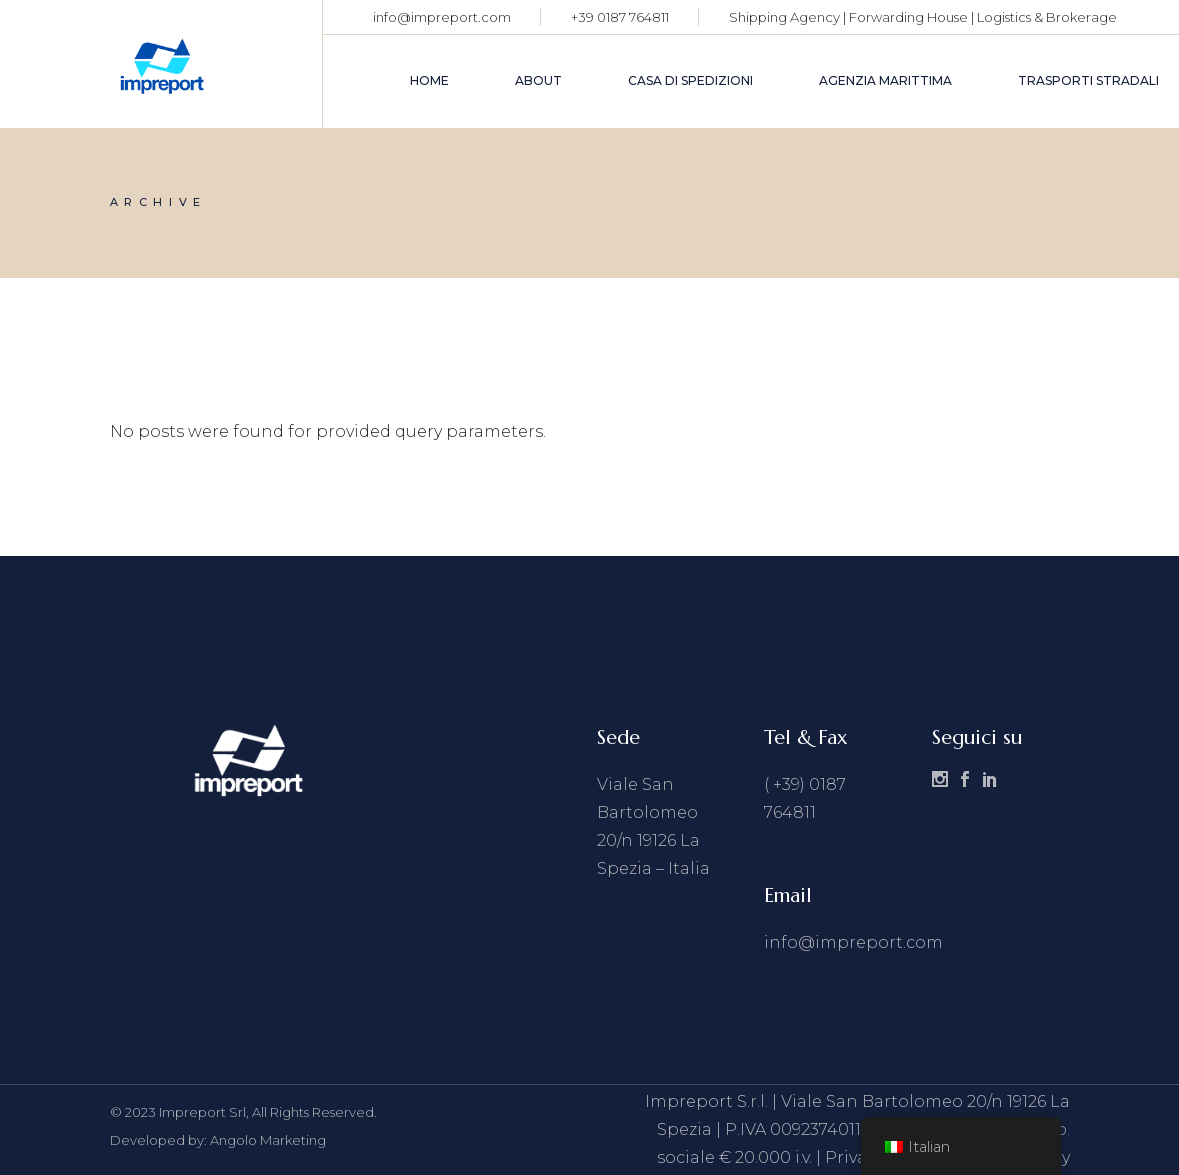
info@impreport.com (442, 17)
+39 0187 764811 (620, 17)
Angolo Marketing (268, 1140)
